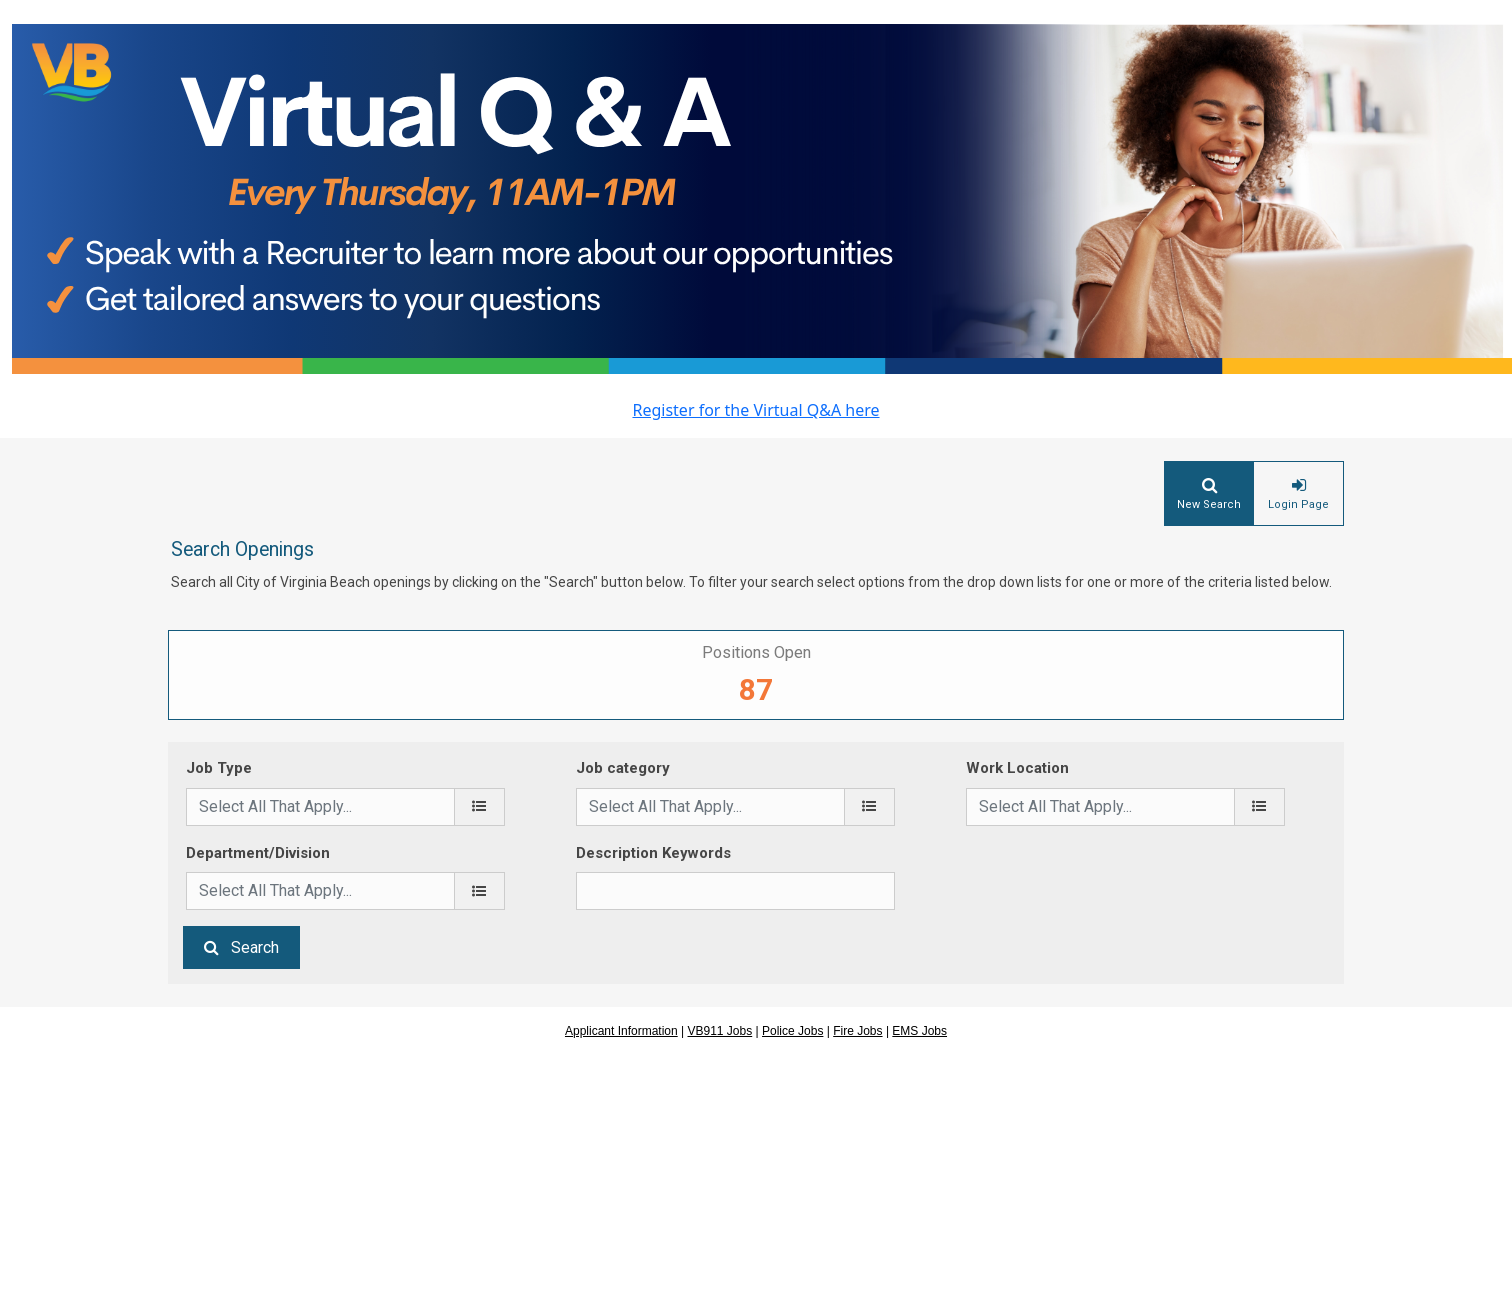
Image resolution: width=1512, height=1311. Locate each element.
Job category (623, 768)
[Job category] (869, 807)
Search (255, 947)
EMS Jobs (919, 1031)
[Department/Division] (479, 891)
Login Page (1298, 504)
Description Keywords (653, 853)
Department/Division (258, 853)
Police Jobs (792, 1031)
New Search (1209, 504)
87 (756, 689)
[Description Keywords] (735, 891)
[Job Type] (479, 807)
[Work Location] (1259, 807)
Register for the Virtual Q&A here (755, 410)
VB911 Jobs (720, 1031)
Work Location (1017, 768)
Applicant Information (621, 1031)
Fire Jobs (857, 1031)
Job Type (219, 768)
